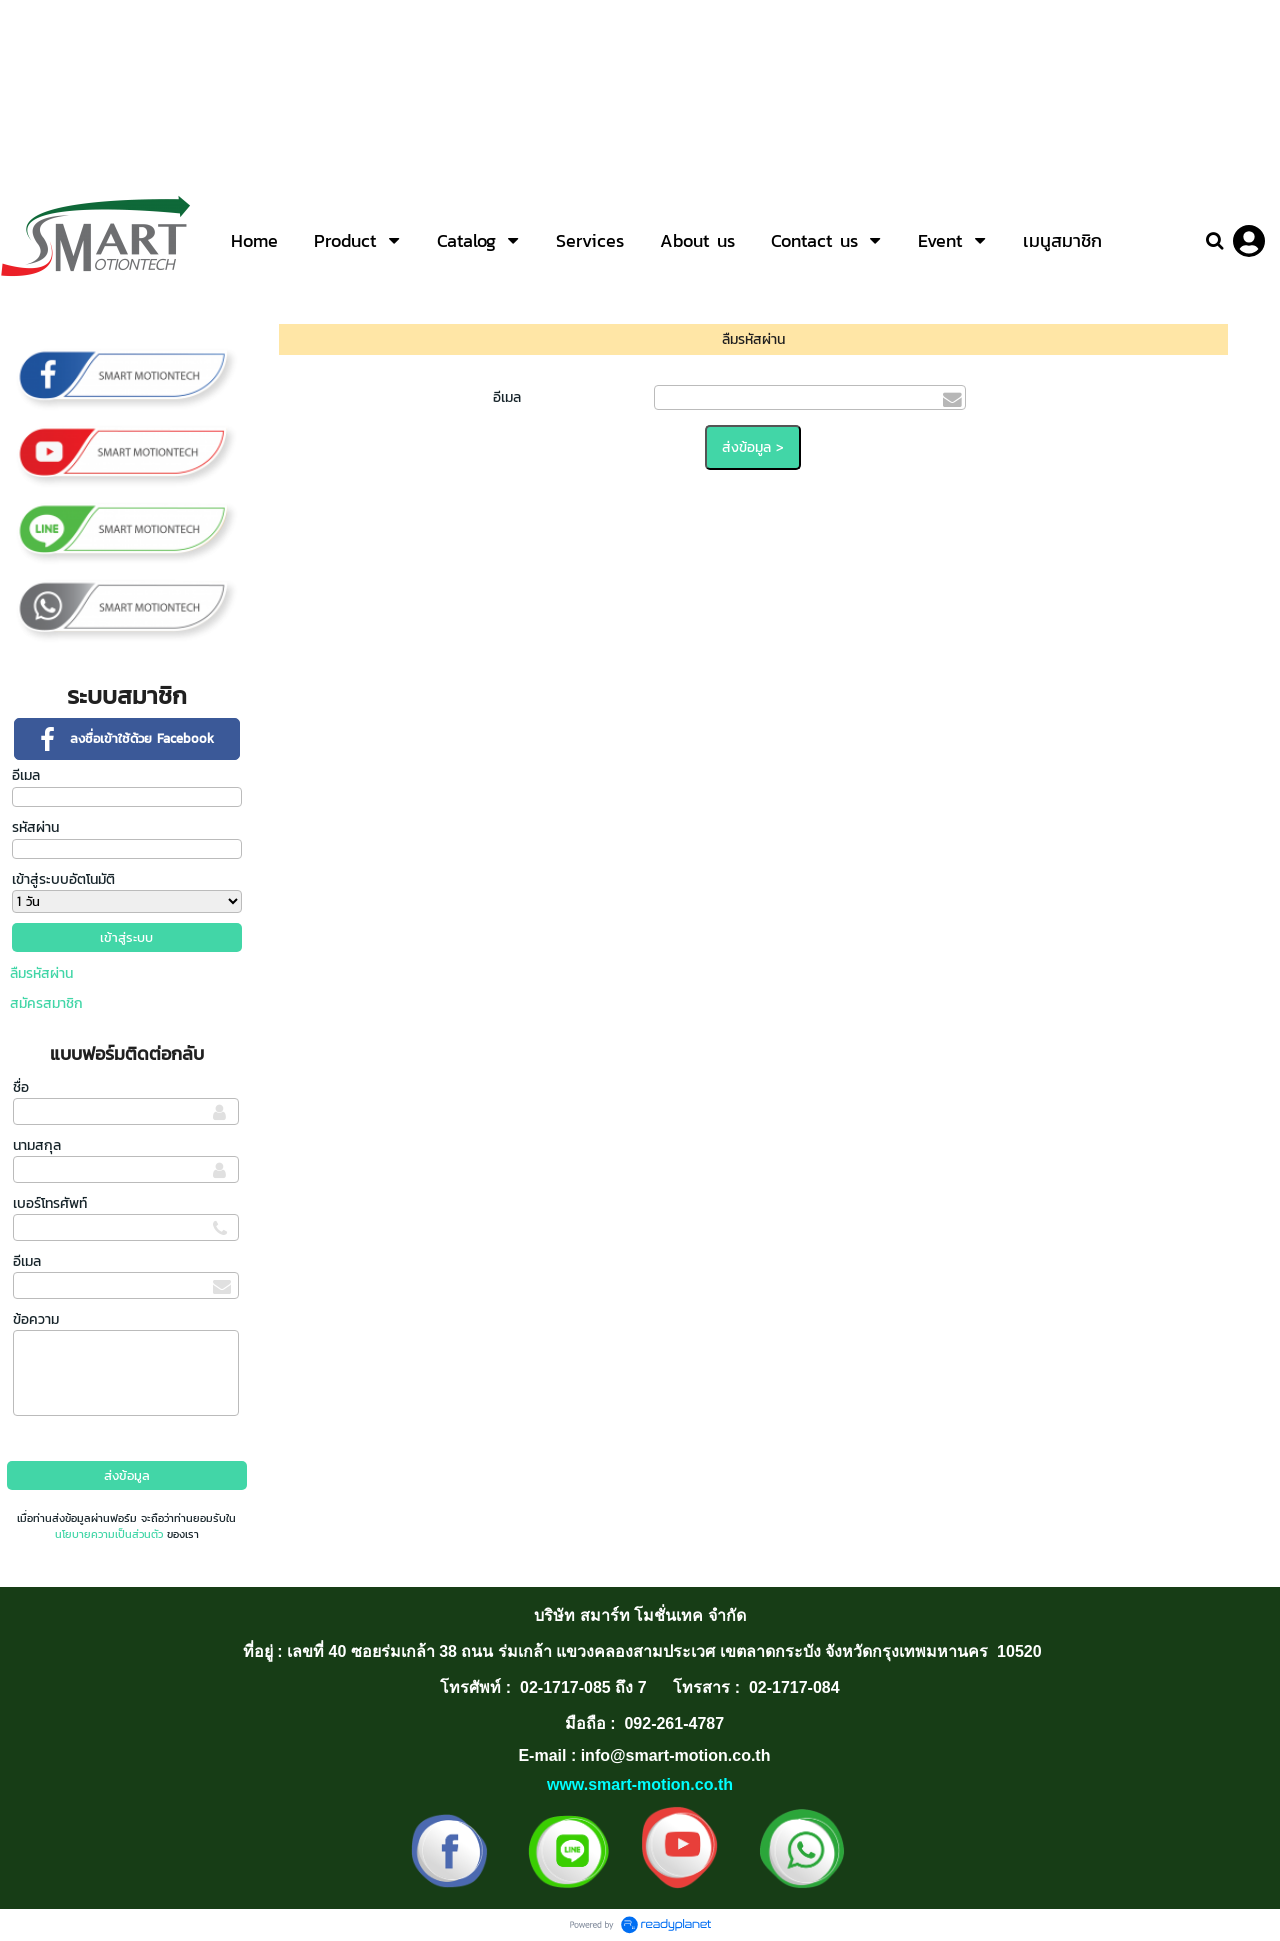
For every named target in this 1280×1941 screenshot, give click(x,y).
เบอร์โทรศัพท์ (50, 1203)
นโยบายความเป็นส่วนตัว (109, 1534)
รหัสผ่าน (35, 827)
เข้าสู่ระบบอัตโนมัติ (63, 879)
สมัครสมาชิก (46, 1003)
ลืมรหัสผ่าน (41, 973)
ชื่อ (21, 1087)
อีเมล (26, 775)
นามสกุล (37, 1145)
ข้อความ (36, 1319)
